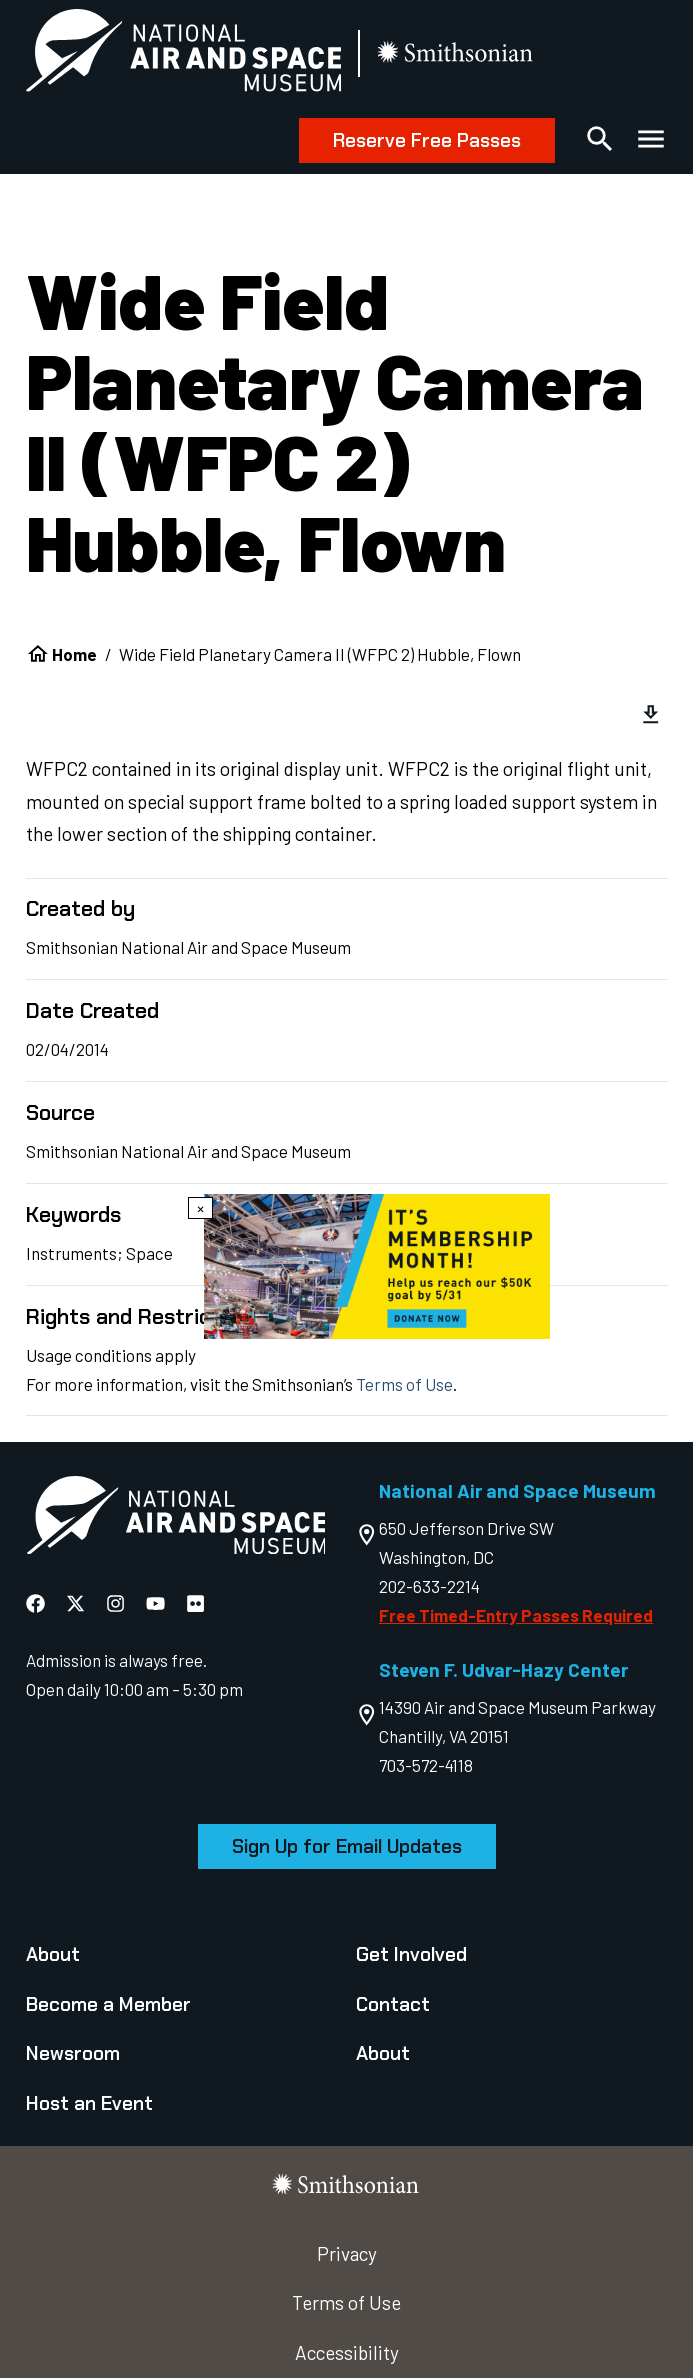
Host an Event (89, 2103)
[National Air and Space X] (77, 1603)
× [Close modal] (200, 1208)
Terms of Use (404, 1384)
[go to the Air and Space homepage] (176, 1519)
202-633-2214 (429, 1586)
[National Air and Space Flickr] (195, 1603)
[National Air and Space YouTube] (157, 1603)
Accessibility (347, 2352)
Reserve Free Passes (427, 140)
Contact (393, 2004)
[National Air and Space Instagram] (117, 1603)
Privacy (347, 2253)
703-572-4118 (426, 1765)
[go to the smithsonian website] (457, 54)
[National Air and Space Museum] (184, 54)
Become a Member (108, 2004)
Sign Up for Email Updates (347, 1846)
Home (74, 654)
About (53, 1954)
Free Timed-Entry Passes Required (516, 1615)
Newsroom (73, 2053)
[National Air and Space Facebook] (37, 1603)
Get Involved (411, 1954)
